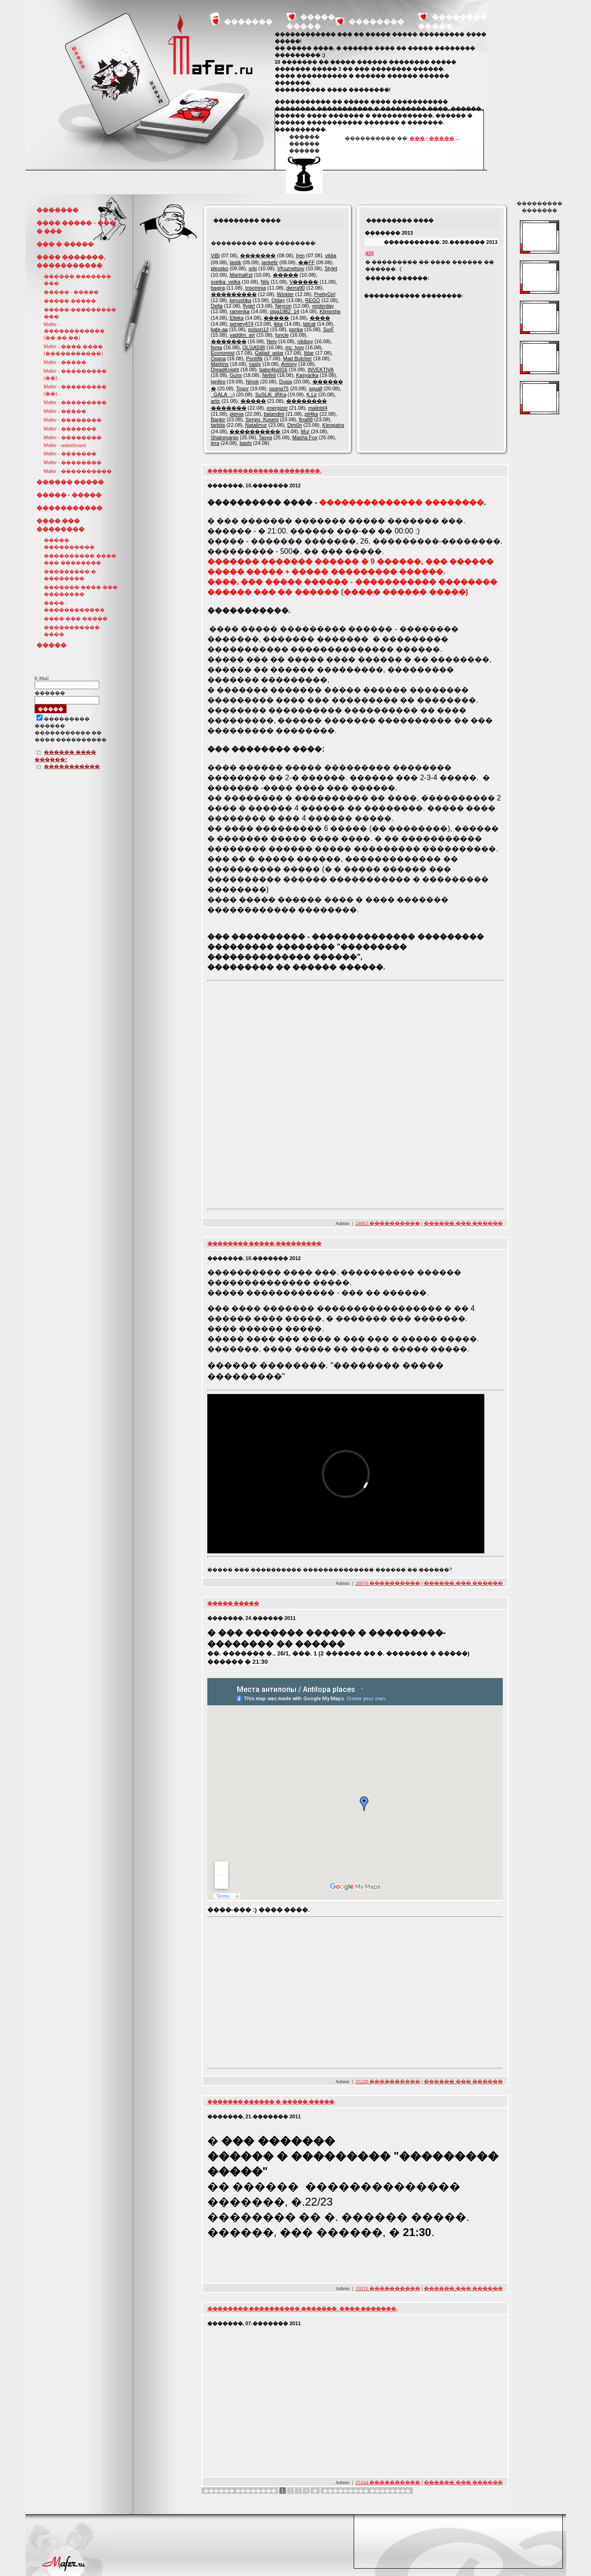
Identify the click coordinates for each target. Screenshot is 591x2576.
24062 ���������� (388, 1223)
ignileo (218, 381)
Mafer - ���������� (78, 471)
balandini (274, 414)
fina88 (306, 419)
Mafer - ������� (70, 428)
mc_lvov (294, 347)
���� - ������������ (74, 606)
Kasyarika (307, 375)
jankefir (270, 262)
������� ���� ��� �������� (81, 590)
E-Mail (42, 678)
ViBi (215, 255)
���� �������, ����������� (71, 261)
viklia (330, 255)
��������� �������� (366, 2490)
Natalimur (256, 425)
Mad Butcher (297, 358)
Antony (289, 364)
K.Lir (312, 394)
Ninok (252, 381)
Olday (278, 300)
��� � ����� (65, 244)
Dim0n (294, 425)
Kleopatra (333, 425)
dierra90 (295, 288)
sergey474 (241, 324)
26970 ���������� (388, 1583)
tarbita (218, 425)
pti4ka (311, 414)
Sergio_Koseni (262, 419)
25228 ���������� (388, 2081)
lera (215, 443)
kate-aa (219, 329)
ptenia (236, 414)
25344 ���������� (388, 2482)
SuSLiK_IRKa (270, 394)
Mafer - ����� (65, 362)
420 (369, 253)
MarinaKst (241, 275)
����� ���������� (69, 543)
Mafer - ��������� (75, 402)
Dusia (285, 381)
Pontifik (254, 358)
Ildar (309, 353)
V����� (303, 282)
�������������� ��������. (264, 470)
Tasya (265, 437)
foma (216, 347)
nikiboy (305, 341)
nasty (255, 364)
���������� (254, 431)
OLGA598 (253, 347)
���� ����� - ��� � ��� (75, 227)
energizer (277, 408)
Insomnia (255, 288)
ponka (296, 329)
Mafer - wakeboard (65, 445)
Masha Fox (304, 437)
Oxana (218, 358)
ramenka (239, 311)
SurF (328, 329)
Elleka (236, 318)
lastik (235, 262)
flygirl (249, 306)
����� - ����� (71, 292)
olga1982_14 (284, 311)
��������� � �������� (70, 575)
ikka (278, 324)
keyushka (240, 300)
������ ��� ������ (463, 1223)
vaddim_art (241, 335)
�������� (376, 21)
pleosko (220, 268)
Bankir (218, 419)
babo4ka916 (273, 369)
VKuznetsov (290, 268)
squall (315, 388)
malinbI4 (317, 408)
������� (248, 21)
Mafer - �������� (73, 420)
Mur (305, 431)
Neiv (272, 341)
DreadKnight (225, 369)
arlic (215, 401)
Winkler (285, 294)
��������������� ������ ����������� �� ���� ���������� (71, 729)
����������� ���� (72, 630)
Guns (235, 375)
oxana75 (279, 388)
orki (252, 268)
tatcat (309, 324)
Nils (265, 282)
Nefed (269, 375)
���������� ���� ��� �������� (80, 559)
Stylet (331, 268)
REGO (312, 300)
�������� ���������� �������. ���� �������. (302, 2308)
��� (417, 138)
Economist (223, 353)
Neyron (283, 306)
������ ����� (70, 482)
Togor (242, 388)
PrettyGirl (324, 294)
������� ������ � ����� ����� (270, 2101)
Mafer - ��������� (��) (75, 374)
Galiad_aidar (269, 353)
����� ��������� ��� (80, 313)
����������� (69, 507)
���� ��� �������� (60, 525)
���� (320, 318)
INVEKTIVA (320, 369)
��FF (306, 262)
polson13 (258, 329)
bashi (246, 443)
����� (441, 138)
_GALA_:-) (223, 394)
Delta (217, 306)
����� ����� (70, 300)
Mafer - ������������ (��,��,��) (74, 330)
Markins (220, 364)
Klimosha (330, 311)
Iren (300, 255)
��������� (234, 294)
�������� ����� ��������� (264, 1243)
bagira (218, 288)
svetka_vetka (226, 282)
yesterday (323, 306)
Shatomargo (225, 437)
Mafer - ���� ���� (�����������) (73, 350)
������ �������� (240, 2490)
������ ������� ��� (77, 279)
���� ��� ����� (76, 618)
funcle (282, 335)
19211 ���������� (388, 2288)
